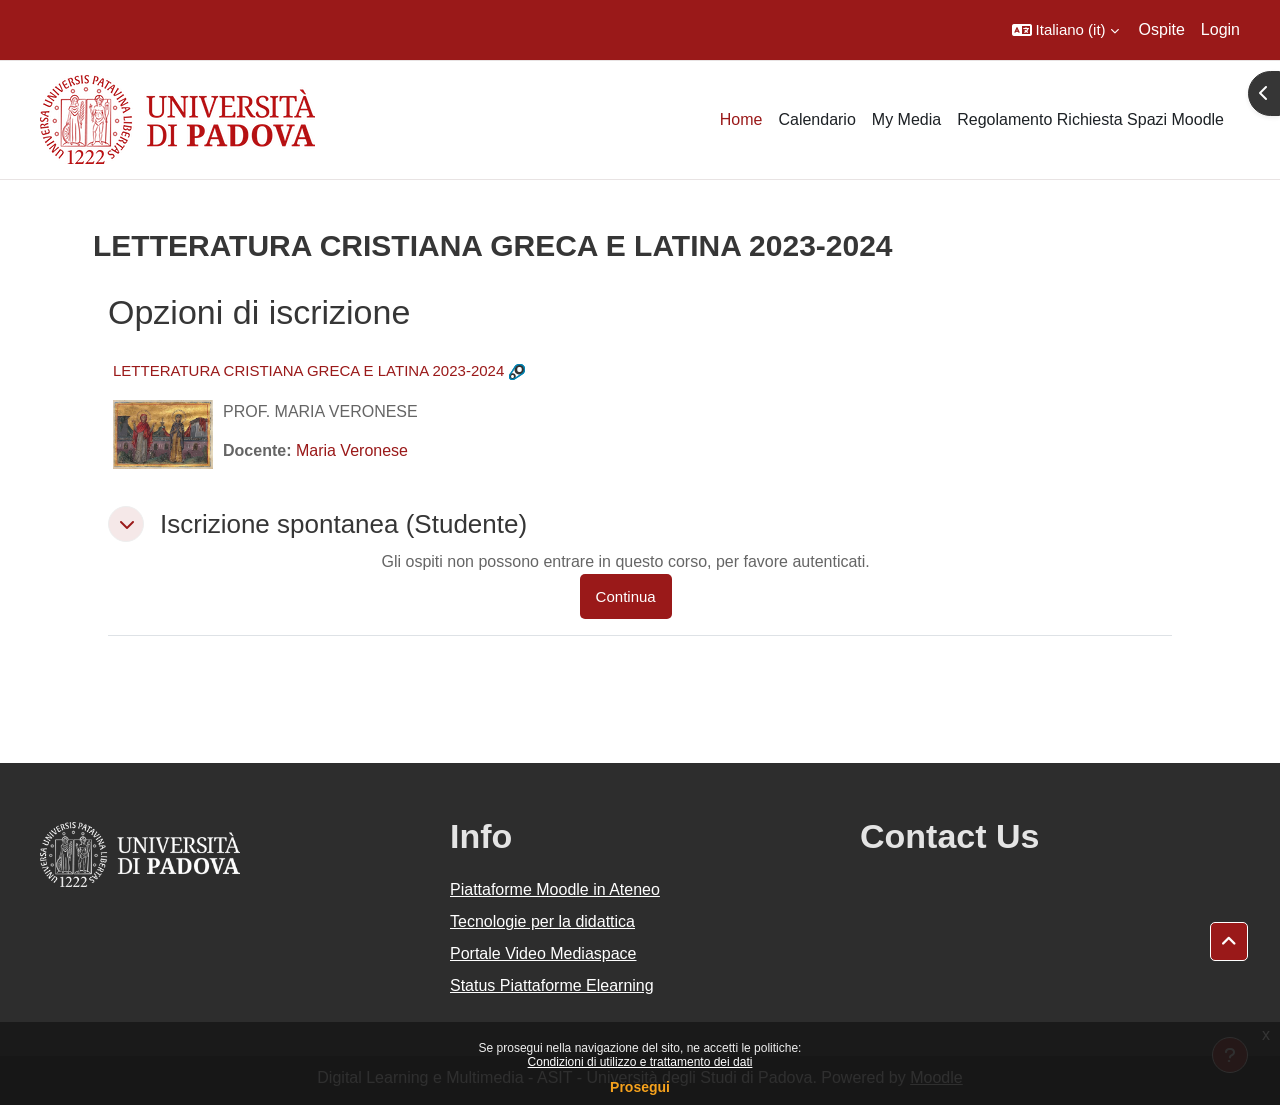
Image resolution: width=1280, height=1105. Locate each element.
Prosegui (640, 1087)
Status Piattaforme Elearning (552, 985)
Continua (626, 596)
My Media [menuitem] (906, 119)
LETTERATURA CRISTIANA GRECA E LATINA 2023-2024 (308, 370)
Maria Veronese (352, 450)
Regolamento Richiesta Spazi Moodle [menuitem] (1090, 119)
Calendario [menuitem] (816, 119)
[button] (1065, 30)
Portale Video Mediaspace (543, 953)
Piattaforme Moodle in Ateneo (555, 889)
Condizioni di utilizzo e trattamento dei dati (640, 1062)
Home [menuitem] (741, 119)
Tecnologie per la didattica (542, 921)
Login (1220, 29)
